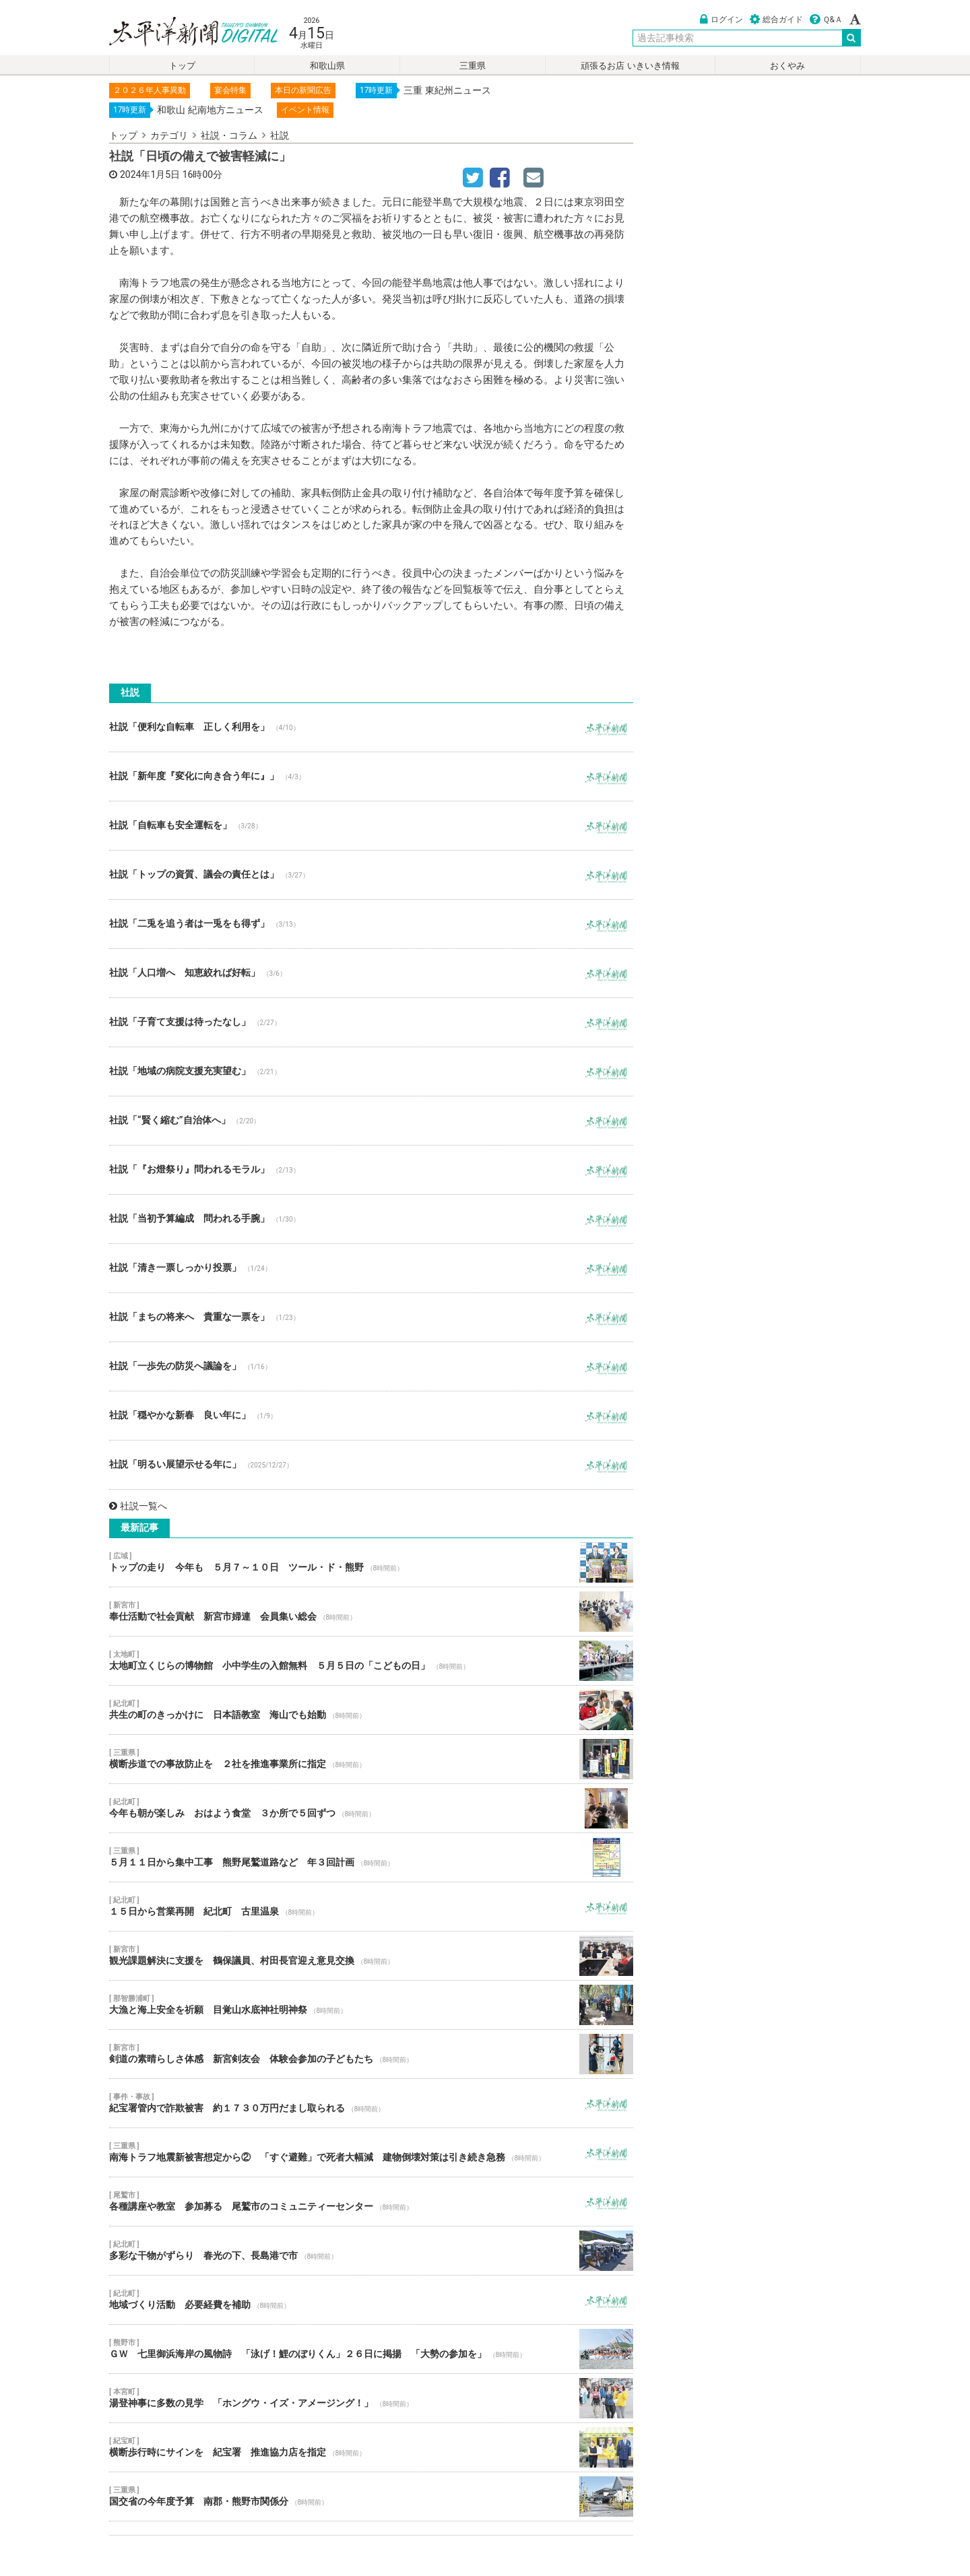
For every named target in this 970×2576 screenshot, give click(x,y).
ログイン (721, 19)
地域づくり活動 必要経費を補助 (371, 2300)
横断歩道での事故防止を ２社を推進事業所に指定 (371, 1759)
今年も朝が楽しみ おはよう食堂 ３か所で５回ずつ (371, 1808)
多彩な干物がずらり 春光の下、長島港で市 (371, 2250)
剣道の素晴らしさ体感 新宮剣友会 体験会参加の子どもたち (371, 2054)
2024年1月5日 (150, 174)
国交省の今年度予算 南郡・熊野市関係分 (371, 2496)
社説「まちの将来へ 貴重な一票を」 (371, 1317)
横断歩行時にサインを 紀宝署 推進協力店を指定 (371, 2447)
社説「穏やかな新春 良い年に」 (371, 1415)
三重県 (472, 66)
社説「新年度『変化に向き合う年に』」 (371, 776)
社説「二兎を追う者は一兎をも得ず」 (371, 924)
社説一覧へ (138, 1505)
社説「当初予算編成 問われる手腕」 (371, 1219)
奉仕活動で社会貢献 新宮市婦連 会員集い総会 (371, 1611)
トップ (182, 66)
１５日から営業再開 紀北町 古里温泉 (371, 1906)
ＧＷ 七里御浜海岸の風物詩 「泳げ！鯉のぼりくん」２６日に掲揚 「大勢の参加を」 (371, 2349)
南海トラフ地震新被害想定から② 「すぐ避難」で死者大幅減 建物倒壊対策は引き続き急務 (371, 2152)
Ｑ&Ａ (826, 19)
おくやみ (787, 66)
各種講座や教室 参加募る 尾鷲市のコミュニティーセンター (371, 2201)
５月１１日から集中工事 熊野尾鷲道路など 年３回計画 (371, 1857)
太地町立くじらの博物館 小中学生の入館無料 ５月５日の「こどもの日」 (371, 1661)
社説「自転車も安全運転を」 (371, 825)
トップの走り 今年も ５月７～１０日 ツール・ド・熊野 (371, 1562)
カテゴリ (169, 135)
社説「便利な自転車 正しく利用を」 (371, 727)
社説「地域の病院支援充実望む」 (371, 1071)
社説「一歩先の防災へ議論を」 (371, 1366)
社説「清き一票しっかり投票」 (371, 1268)
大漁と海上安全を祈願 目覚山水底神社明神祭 (371, 2005)
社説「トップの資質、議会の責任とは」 (371, 875)
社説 (279, 135)
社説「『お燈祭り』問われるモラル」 (371, 1170)
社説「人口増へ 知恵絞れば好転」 (371, 973)
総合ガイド (776, 19)
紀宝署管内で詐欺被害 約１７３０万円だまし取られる (371, 2103)
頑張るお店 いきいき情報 (630, 66)
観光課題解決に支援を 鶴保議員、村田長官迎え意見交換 (371, 1955)
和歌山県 (327, 66)
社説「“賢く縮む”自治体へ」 (371, 1120)
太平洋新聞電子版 (183, 32)
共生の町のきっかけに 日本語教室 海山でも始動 (371, 1710)
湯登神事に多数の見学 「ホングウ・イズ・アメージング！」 (371, 2398)
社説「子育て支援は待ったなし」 (371, 1022)
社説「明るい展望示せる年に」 (371, 1465)
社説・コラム (229, 135)
